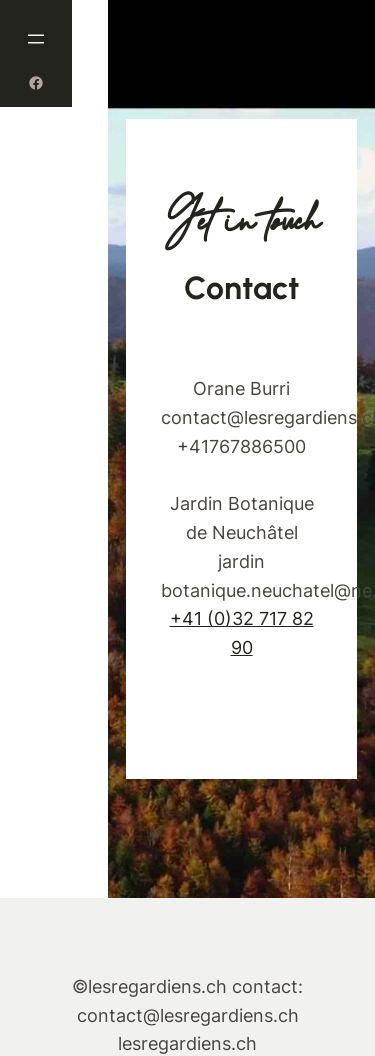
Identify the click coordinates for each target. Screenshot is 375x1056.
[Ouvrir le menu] (36, 39)
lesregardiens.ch (187, 1043)
